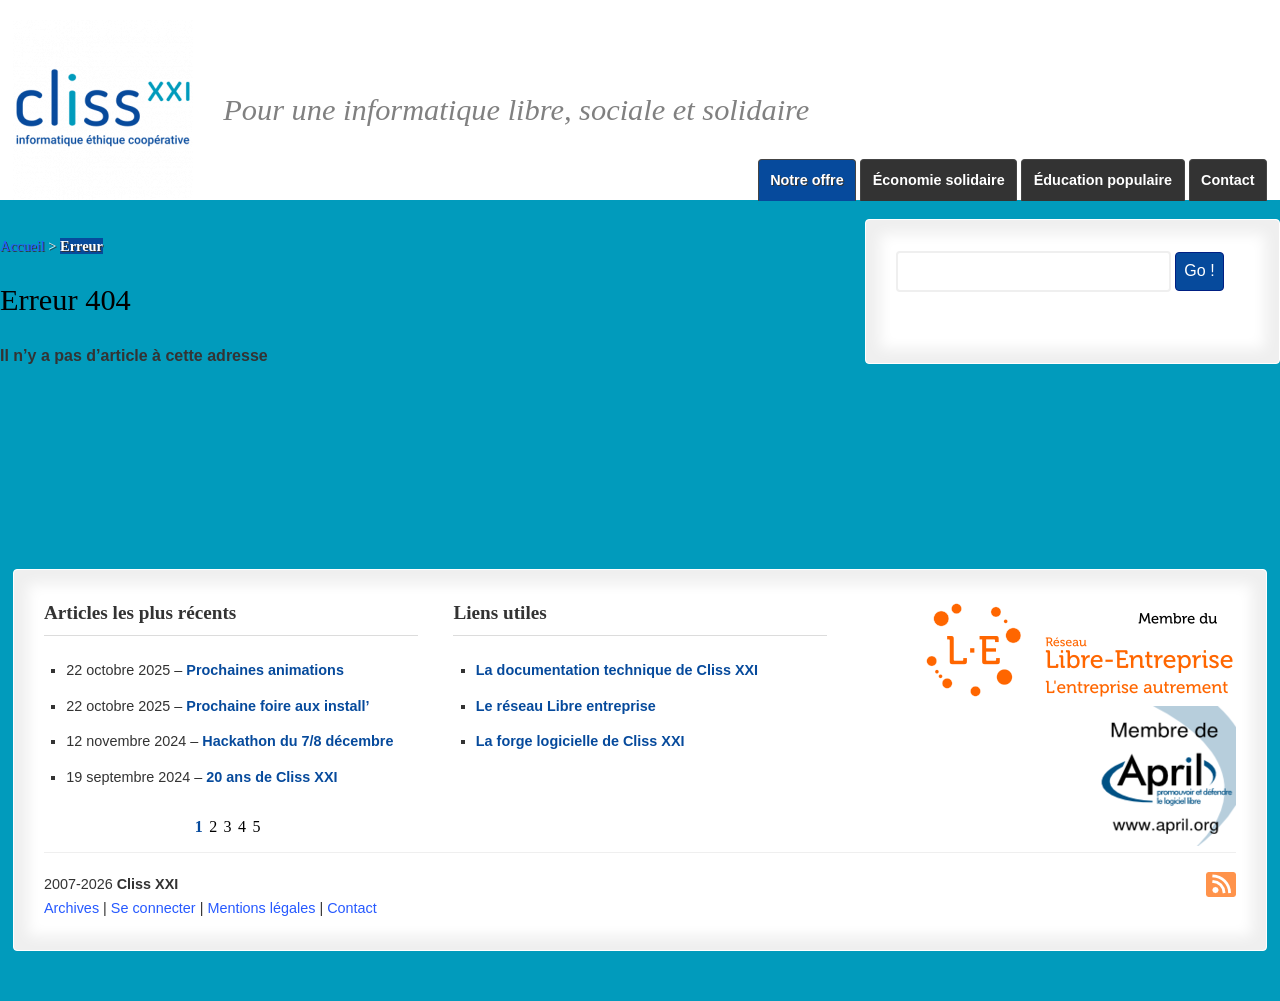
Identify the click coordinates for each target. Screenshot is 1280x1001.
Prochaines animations (265, 670)
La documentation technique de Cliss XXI (617, 670)
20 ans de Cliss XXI (271, 777)
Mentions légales (261, 908)
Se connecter (153, 908)
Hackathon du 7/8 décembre (297, 741)
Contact (1228, 180)
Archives (71, 908)
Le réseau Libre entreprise (566, 706)
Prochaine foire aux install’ (277, 706)
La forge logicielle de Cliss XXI (580, 741)
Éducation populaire (1103, 180)
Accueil (22, 246)
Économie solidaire (939, 180)
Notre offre (807, 180)
